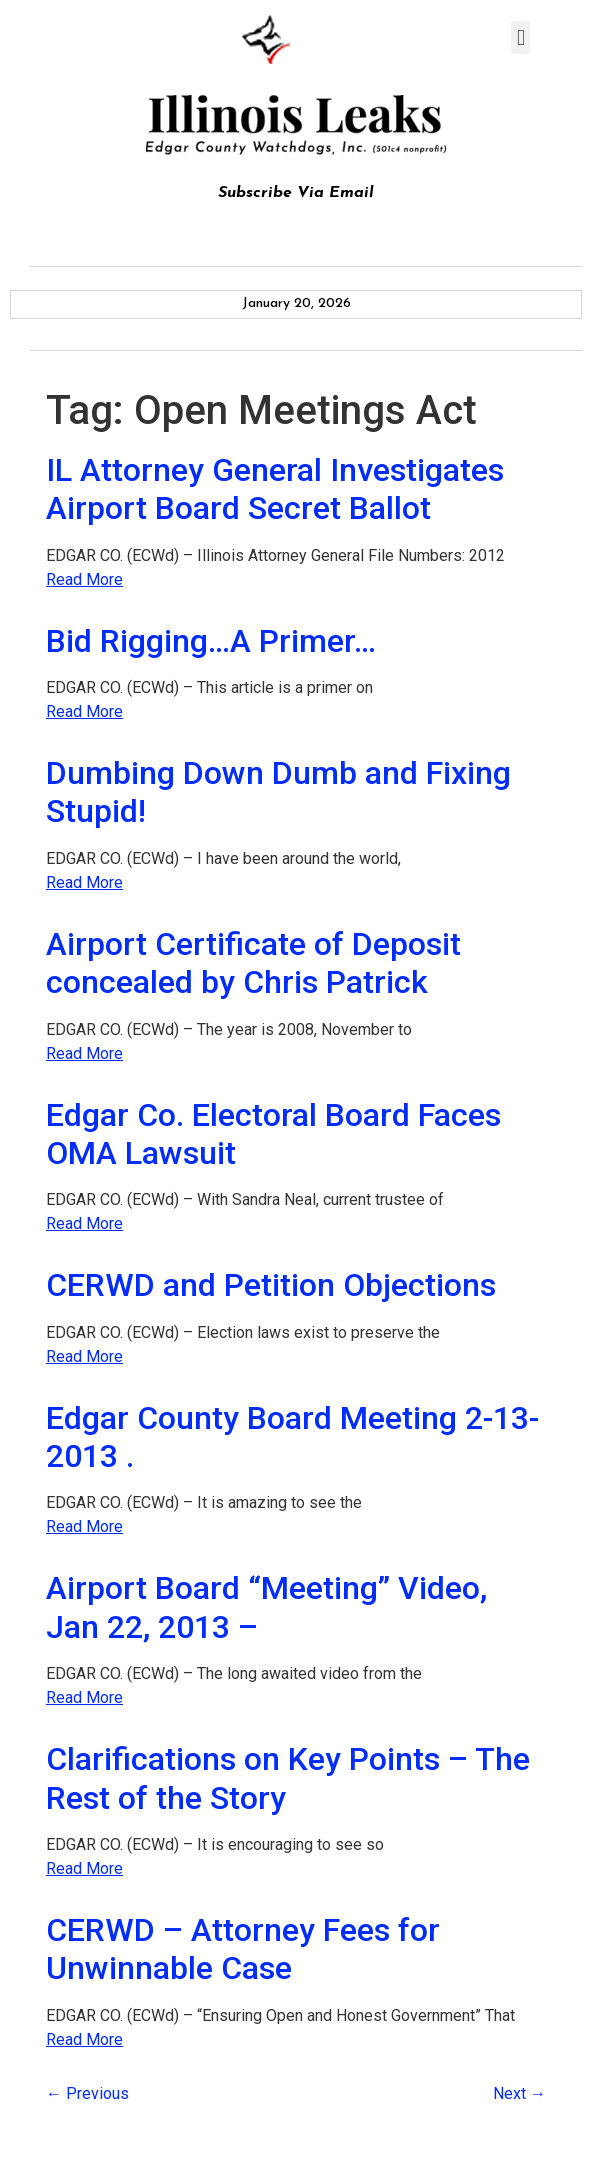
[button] (520, 37)
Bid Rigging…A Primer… (211, 641)
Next (519, 2093)
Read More (84, 579)
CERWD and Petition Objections (271, 1285)
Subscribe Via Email (296, 193)
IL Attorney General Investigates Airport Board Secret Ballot (275, 489)
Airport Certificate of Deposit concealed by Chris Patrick (253, 963)
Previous (87, 2093)
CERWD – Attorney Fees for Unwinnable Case (243, 1949)
